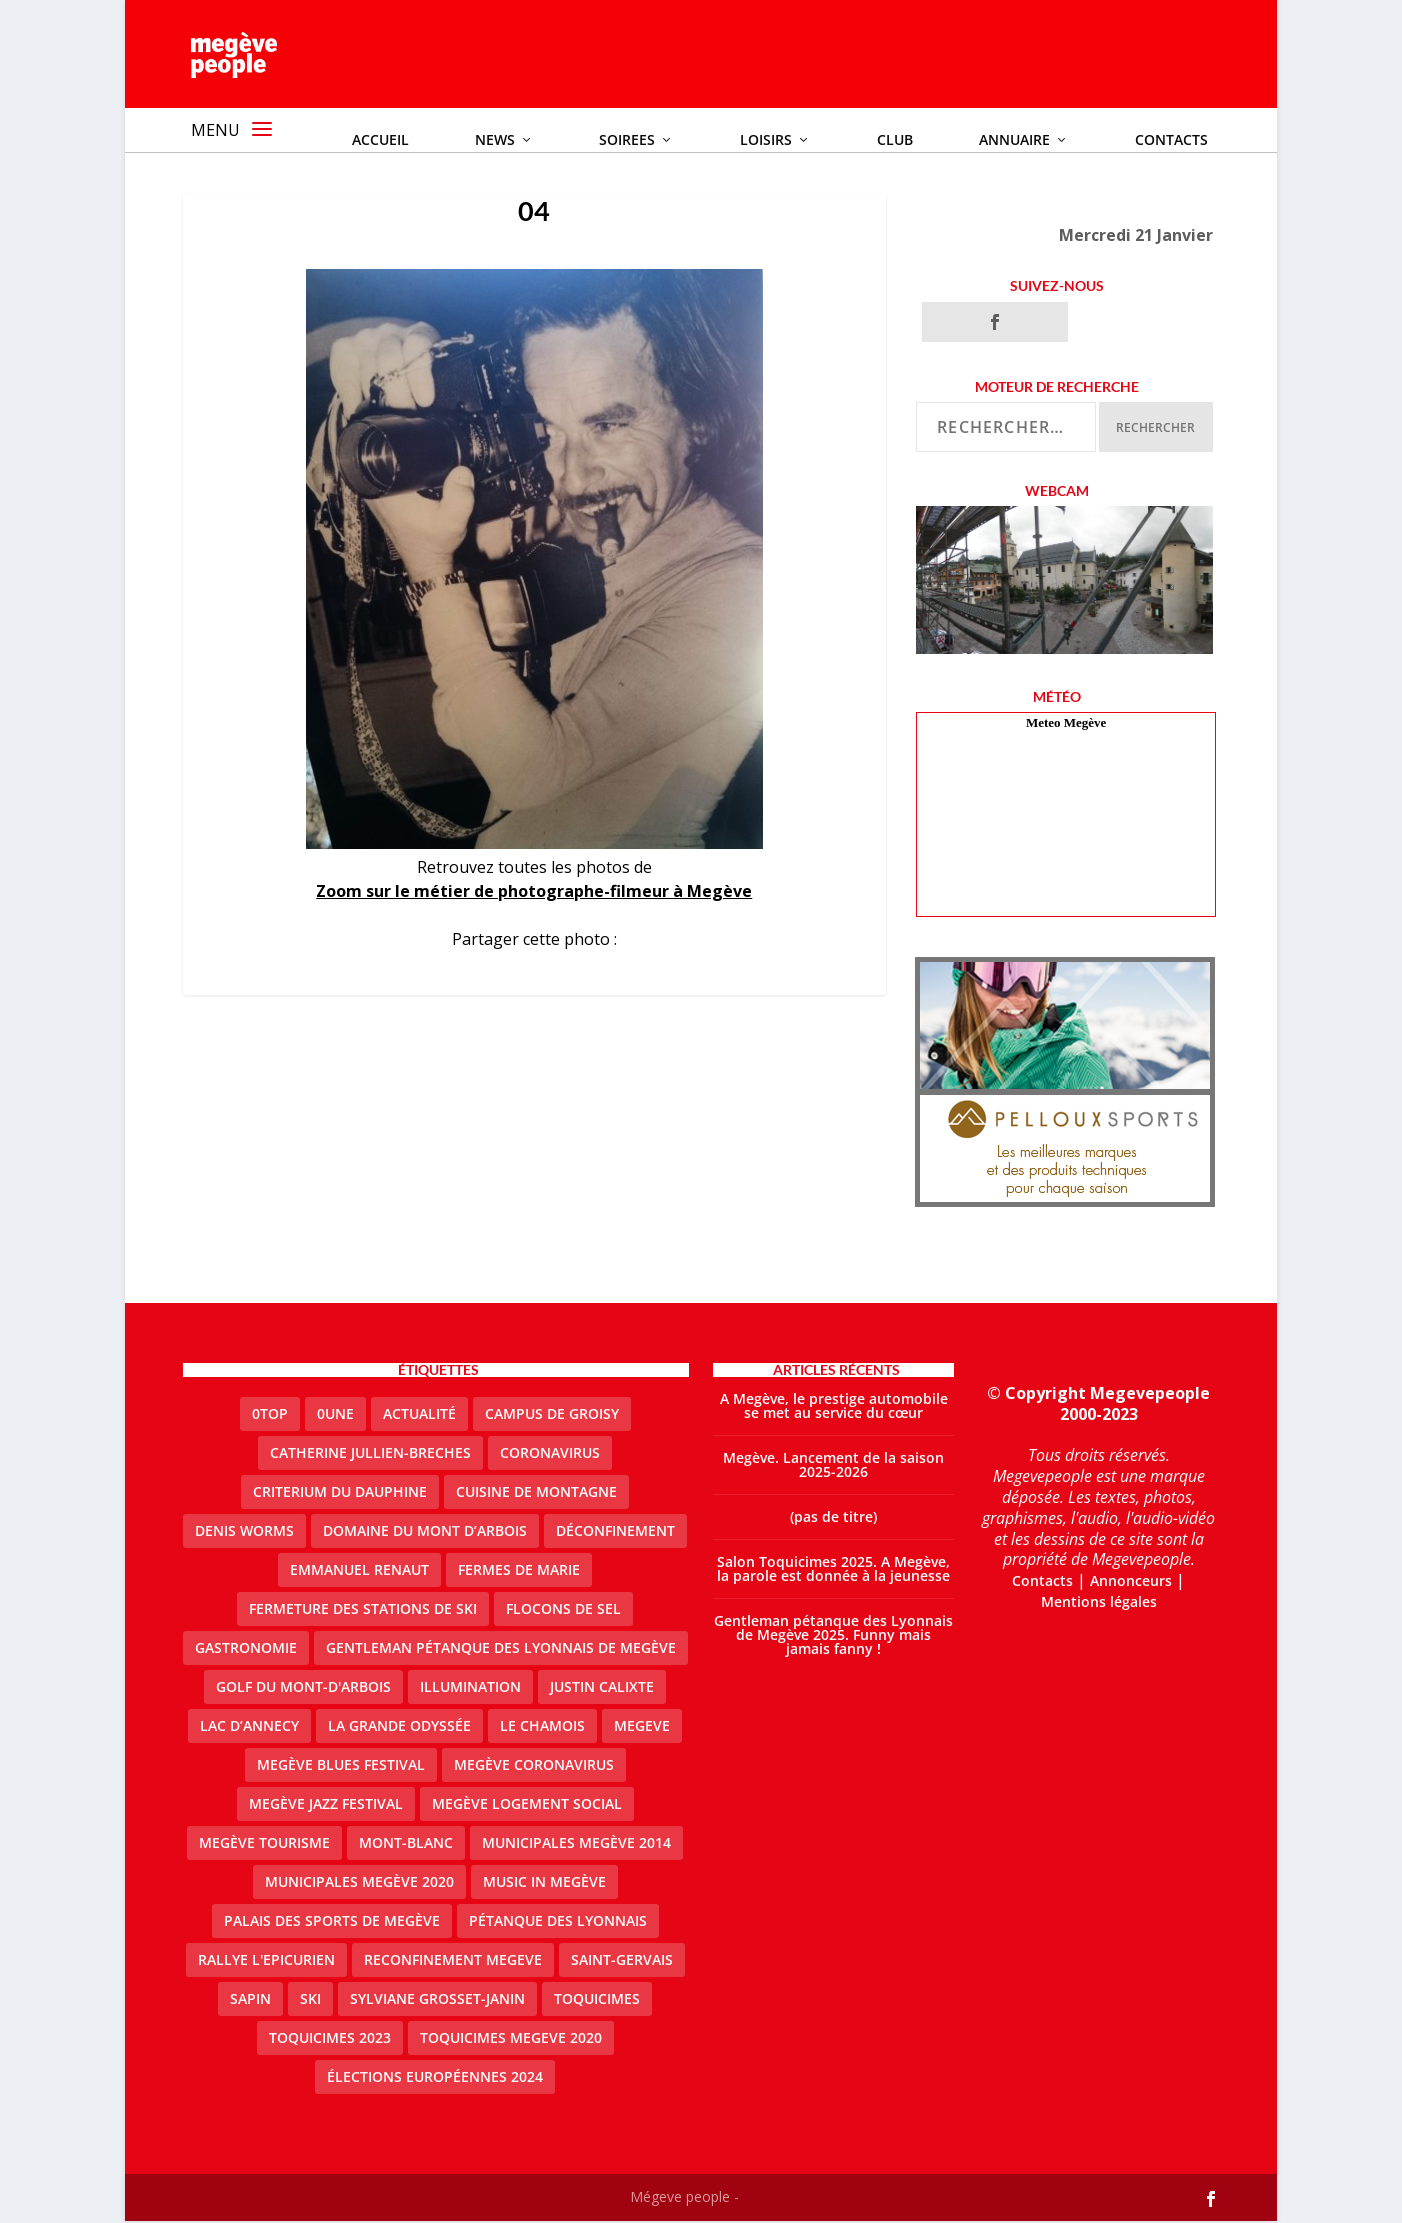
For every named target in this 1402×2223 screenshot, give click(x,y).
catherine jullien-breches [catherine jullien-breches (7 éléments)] (370, 1454)
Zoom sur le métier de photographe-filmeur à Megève (534, 892)
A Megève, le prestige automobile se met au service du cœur (834, 1407)
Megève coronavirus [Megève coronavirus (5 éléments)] (534, 1766)
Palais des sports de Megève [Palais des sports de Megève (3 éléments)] (332, 1922)
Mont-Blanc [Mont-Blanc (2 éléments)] (406, 1844)
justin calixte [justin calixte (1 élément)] (602, 1688)
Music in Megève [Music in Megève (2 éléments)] (544, 1883)
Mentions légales (1099, 1602)
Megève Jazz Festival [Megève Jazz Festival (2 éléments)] (326, 1805)
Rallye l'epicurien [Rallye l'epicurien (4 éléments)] (266, 1961)
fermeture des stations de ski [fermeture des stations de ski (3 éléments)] (363, 1610)
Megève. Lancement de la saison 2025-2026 (833, 1466)
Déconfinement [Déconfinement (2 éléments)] (615, 1532)
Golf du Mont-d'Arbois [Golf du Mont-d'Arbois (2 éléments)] (303, 1688)
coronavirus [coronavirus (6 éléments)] (550, 1454)
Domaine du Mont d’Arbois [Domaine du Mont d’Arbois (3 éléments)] (425, 1532)
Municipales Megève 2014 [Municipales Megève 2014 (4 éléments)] (576, 1844)
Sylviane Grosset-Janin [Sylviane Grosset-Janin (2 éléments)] (437, 2000)
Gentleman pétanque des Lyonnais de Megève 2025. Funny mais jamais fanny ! (833, 1636)
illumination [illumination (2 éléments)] (470, 1688)
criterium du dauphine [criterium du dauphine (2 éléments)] (340, 1493)
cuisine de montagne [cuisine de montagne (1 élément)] (536, 1493)
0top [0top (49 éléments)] (270, 1415)
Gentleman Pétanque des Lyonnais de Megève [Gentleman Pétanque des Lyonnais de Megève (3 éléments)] (501, 1649)
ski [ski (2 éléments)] (310, 2000)
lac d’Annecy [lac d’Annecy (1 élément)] (249, 1727)
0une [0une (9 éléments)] (335, 1415)
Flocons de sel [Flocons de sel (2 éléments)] (563, 1610)
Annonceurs (1131, 1582)
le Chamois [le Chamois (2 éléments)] (542, 1727)
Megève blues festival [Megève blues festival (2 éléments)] (341, 1766)
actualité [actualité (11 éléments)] (419, 1415)
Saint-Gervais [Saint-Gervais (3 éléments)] (622, 1961)
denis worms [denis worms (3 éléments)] (244, 1532)
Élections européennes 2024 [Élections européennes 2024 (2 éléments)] (435, 2078)
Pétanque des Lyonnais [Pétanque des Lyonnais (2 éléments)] (558, 1922)
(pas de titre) (833, 1518)
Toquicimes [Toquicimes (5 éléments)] (597, 2000)
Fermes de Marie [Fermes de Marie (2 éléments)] (519, 1571)
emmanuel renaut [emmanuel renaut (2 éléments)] (359, 1571)
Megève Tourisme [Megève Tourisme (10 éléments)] (264, 1844)
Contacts (1042, 1582)
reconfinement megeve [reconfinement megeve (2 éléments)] (453, 1961)
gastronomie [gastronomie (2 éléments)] (246, 1649)
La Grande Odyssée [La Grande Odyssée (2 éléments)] (399, 1727)
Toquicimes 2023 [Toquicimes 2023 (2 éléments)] (330, 2039)
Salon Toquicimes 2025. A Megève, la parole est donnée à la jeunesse (833, 1570)
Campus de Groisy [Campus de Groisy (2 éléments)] (552, 1415)
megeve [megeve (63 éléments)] (642, 1727)
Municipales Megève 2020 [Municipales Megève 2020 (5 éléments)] (359, 1883)
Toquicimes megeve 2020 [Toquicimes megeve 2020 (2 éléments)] (511, 2039)
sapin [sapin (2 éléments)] (250, 2000)
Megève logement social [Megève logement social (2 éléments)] (527, 1805)
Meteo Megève (1066, 724)
